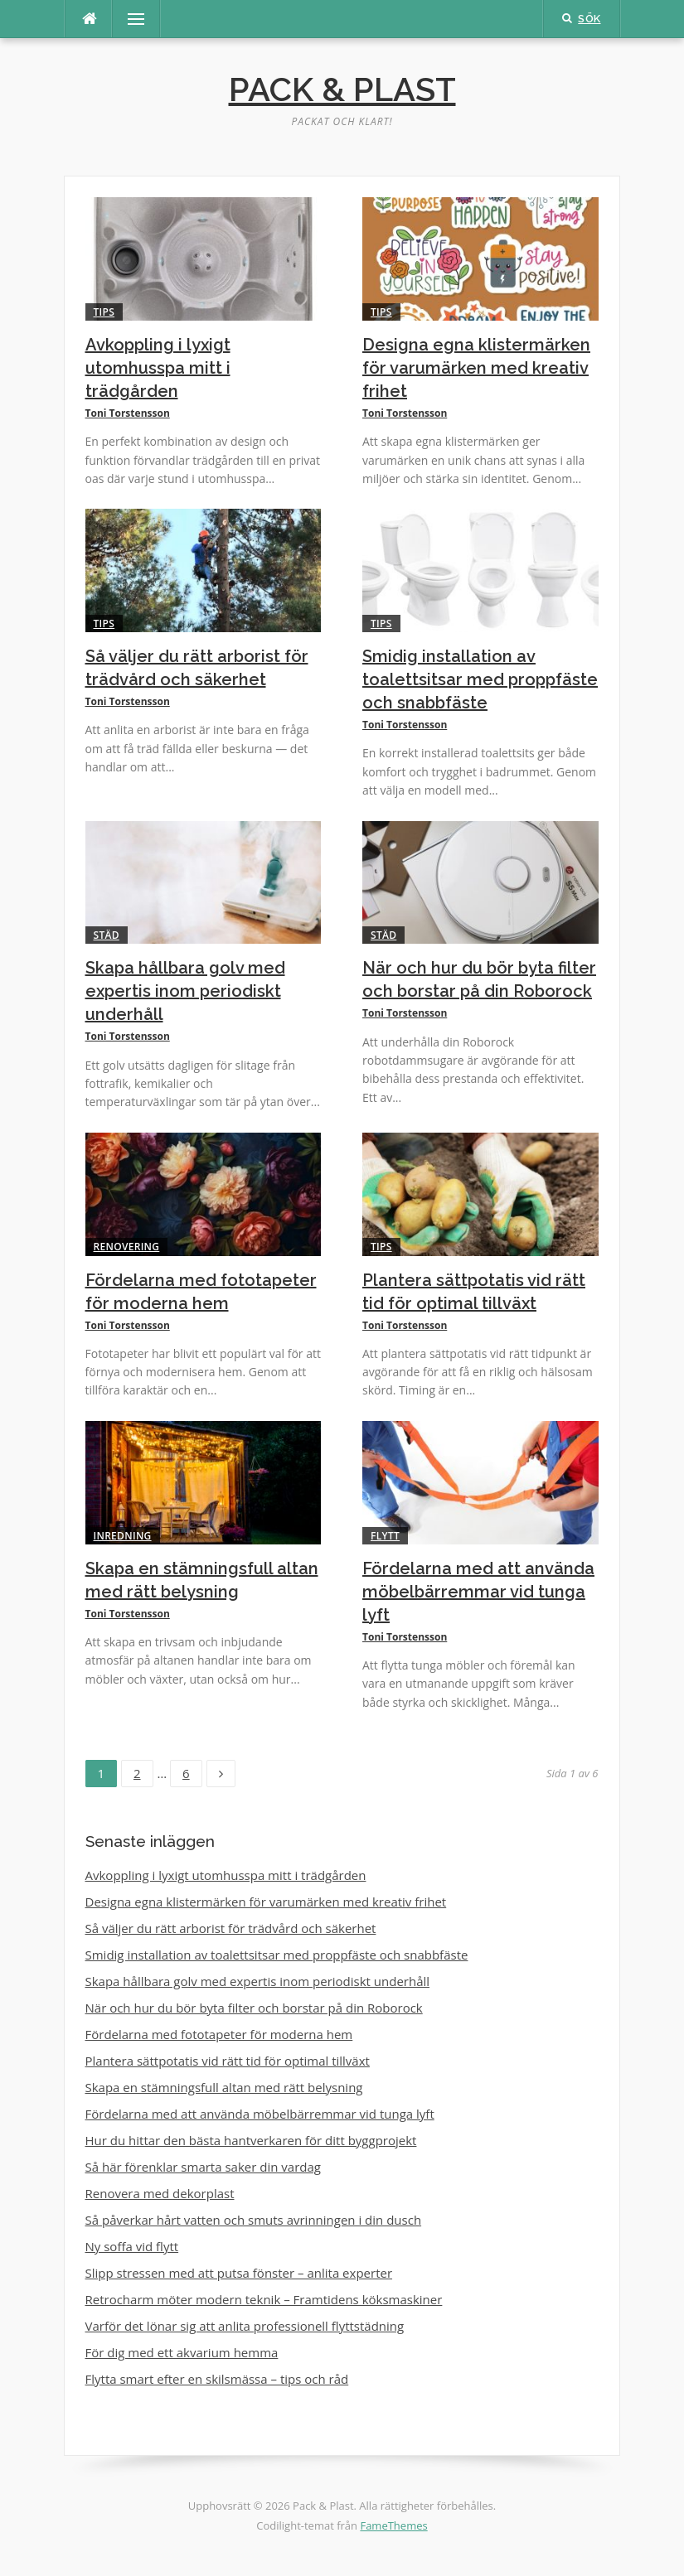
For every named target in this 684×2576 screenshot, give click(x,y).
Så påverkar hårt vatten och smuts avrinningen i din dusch (253, 2219)
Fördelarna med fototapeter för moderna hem (219, 2034)
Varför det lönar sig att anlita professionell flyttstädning (245, 2325)
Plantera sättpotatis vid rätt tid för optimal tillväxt (227, 2060)
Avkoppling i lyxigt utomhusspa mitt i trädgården (157, 368)
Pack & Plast (342, 89)
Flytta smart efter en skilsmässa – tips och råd (217, 2379)
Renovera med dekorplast (160, 2193)
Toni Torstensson (127, 413)
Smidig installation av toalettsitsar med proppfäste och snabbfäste (480, 679)
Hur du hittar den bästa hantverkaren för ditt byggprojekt (251, 2140)
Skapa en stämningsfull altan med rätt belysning (224, 2087)
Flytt (385, 1536)
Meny (129, 19)
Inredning (123, 1536)
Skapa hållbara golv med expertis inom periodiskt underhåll (185, 991)
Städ (106, 935)
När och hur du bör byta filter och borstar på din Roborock (254, 2007)
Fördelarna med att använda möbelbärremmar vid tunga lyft (478, 1592)
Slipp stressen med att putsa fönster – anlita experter (239, 2272)
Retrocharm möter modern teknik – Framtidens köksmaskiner (264, 2299)
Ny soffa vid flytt (132, 2246)
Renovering (127, 1247)
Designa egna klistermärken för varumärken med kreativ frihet (476, 368)
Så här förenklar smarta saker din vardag (203, 2166)
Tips (104, 312)
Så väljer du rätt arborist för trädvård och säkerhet (230, 1928)
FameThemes (393, 2525)
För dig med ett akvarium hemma (182, 2352)
